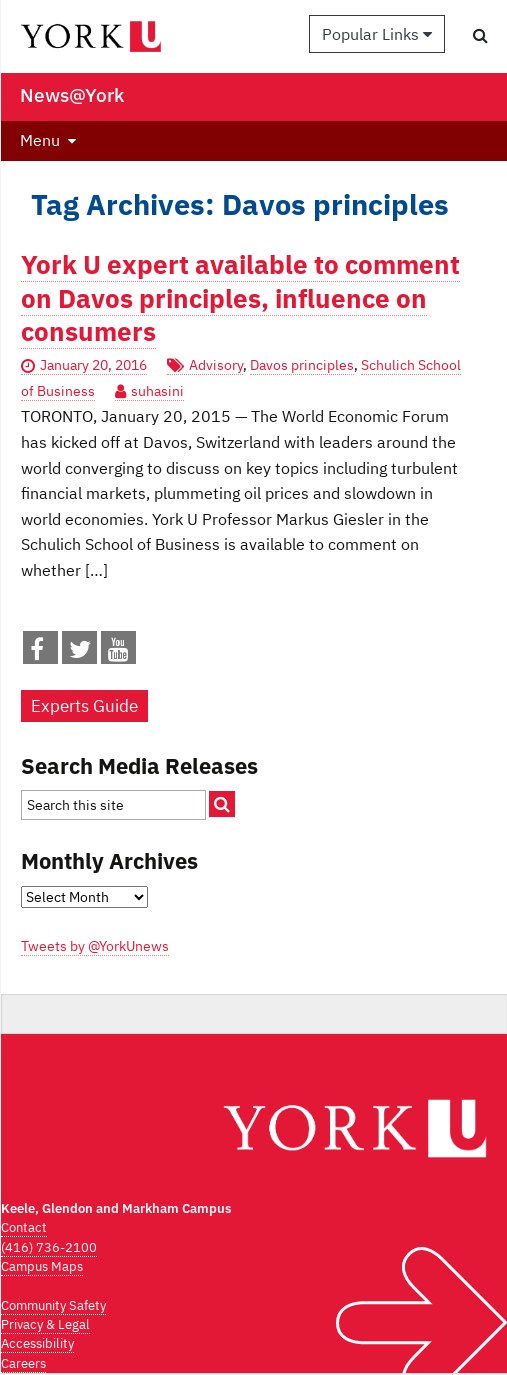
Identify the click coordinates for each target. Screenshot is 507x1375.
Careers (23, 1363)
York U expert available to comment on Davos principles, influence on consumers (240, 298)
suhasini (157, 391)
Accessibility (37, 1343)
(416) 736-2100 (49, 1247)
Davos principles (302, 365)
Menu (40, 140)
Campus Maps (42, 1266)
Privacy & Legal (45, 1324)
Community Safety (53, 1305)
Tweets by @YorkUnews (95, 946)
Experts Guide (84, 706)
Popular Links (377, 34)
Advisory (216, 365)
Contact (24, 1227)
